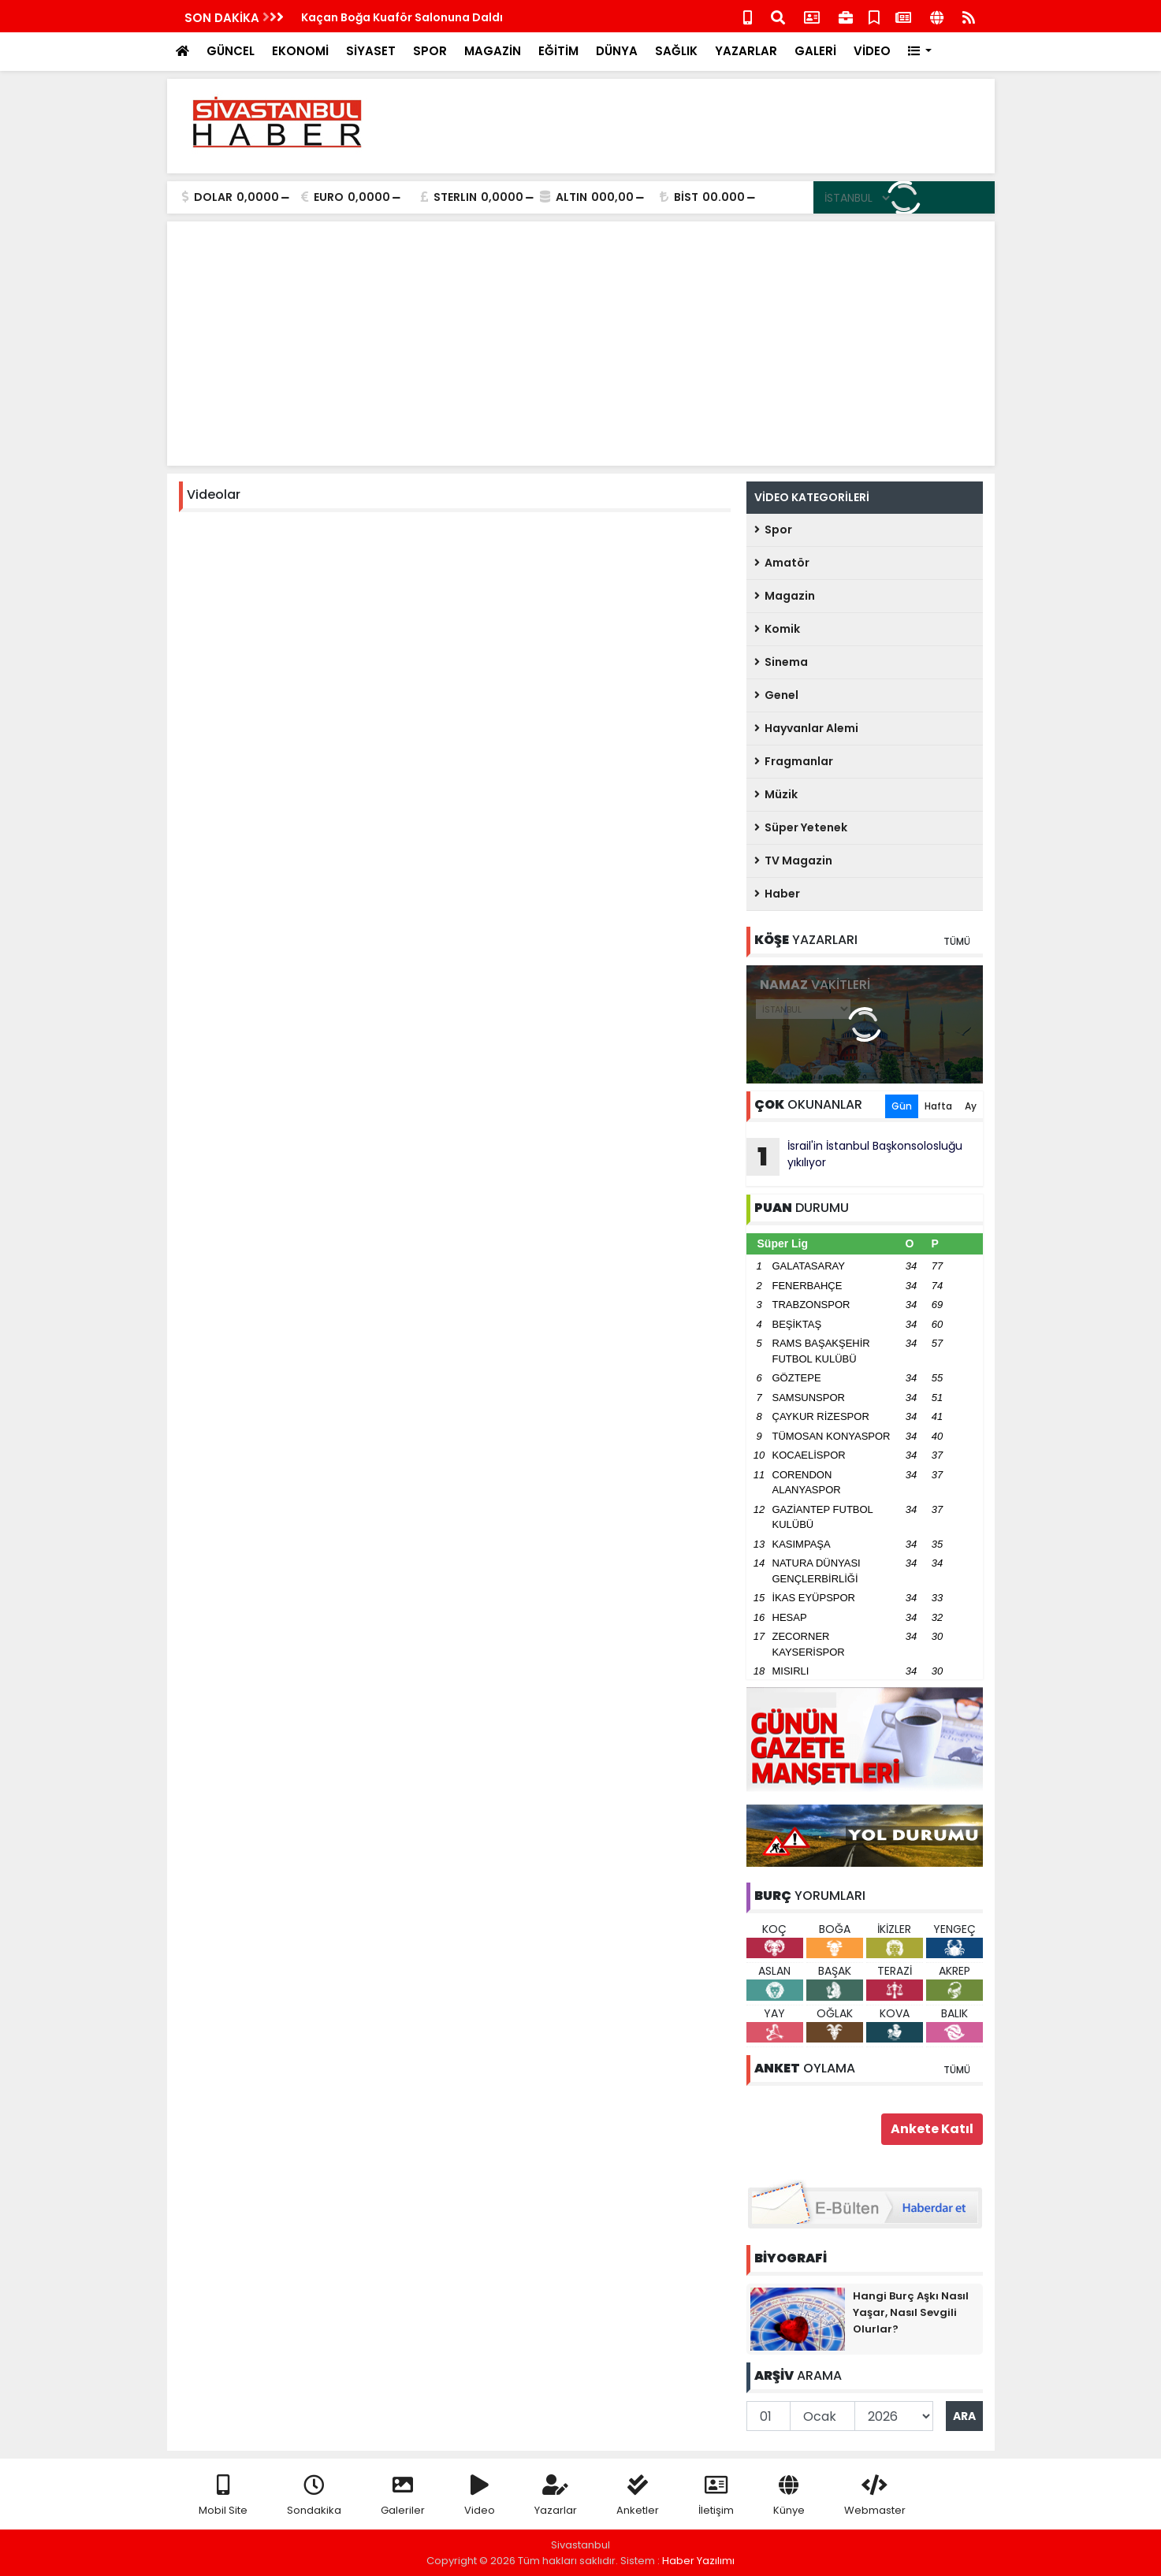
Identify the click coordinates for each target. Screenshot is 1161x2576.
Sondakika (314, 2496)
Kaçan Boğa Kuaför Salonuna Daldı (402, 17)
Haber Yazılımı (698, 2560)
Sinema (781, 662)
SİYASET (371, 51)
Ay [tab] (971, 1106)
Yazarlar (555, 2496)
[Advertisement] (696, 126)
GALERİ (815, 51)
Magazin (784, 596)
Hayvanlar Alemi (806, 728)
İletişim (716, 2496)
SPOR (430, 51)
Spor (773, 529)
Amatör (781, 563)
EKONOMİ (300, 51)
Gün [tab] (901, 1106)
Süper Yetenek (800, 827)
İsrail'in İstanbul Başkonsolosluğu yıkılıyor (854, 1157)
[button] (920, 51)
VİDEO (872, 51)
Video (479, 2496)
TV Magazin (793, 860)
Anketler (637, 2496)
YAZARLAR (746, 51)
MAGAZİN (492, 51)
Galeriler (403, 2496)
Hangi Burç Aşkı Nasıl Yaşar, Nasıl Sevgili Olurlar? (911, 2312)
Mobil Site (223, 2496)
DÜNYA (617, 51)
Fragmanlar (793, 761)
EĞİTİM (558, 51)
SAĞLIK (676, 51)
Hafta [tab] (938, 1106)
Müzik (776, 794)
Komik (777, 629)
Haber (777, 893)
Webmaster (875, 2496)
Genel (776, 695)
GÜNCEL (231, 51)
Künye (789, 2496)
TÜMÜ (956, 941)
